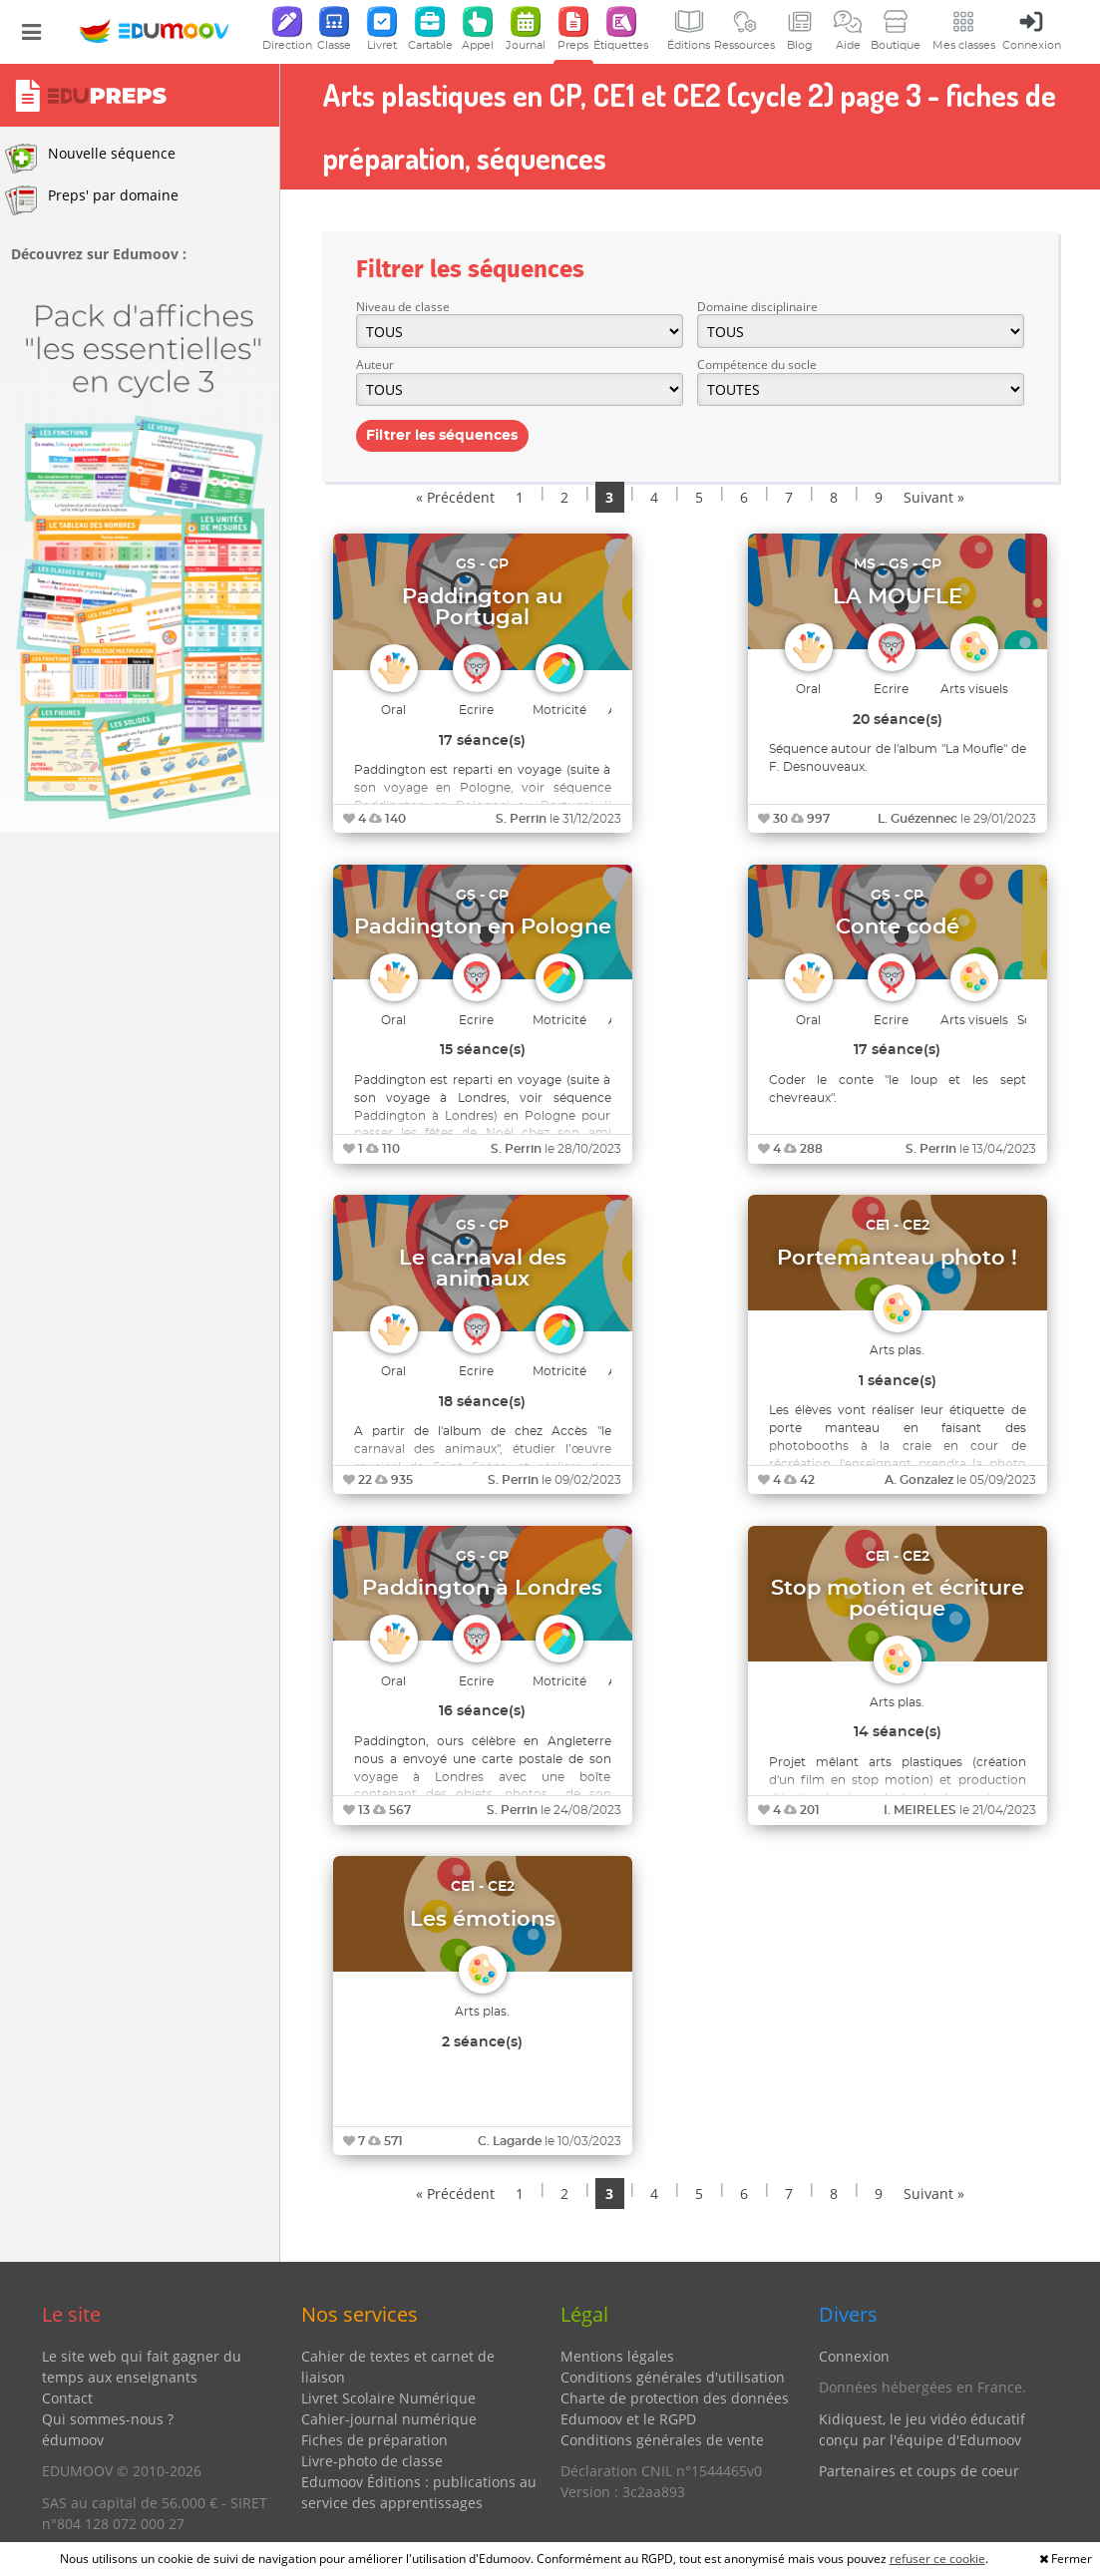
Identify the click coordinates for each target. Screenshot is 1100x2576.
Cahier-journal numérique (389, 2418)
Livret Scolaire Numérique (388, 2398)
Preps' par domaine (92, 200)
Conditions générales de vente (662, 2439)
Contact (67, 2398)
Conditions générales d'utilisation (672, 2377)
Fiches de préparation (374, 2439)
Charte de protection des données (674, 2398)
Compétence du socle (757, 364)
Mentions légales (617, 2356)
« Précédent (455, 497)
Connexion (854, 2356)
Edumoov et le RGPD (628, 2418)
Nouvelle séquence (90, 159)
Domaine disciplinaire (757, 306)
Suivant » (934, 497)
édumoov (73, 2439)
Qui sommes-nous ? (108, 2418)
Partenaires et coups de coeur (919, 2470)
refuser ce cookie (937, 2558)
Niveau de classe (403, 306)
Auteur (375, 364)
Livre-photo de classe (372, 2460)
